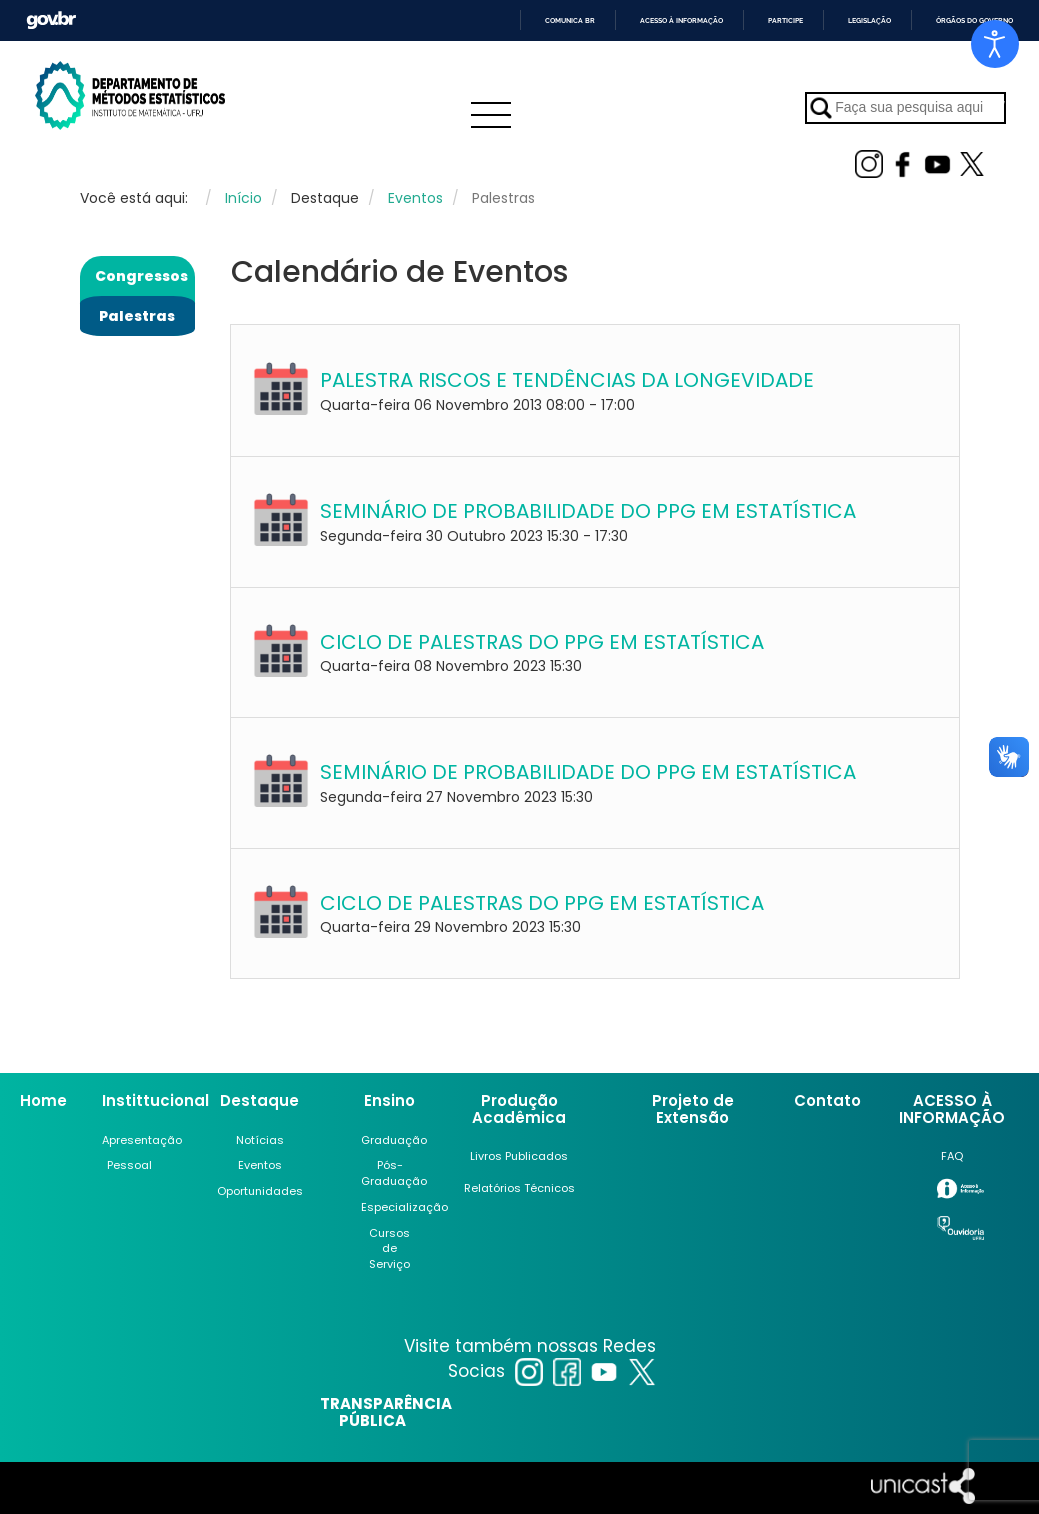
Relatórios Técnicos (519, 1188)
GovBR (51, 20)
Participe (785, 20)
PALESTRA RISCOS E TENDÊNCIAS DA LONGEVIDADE (567, 380)
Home (43, 1100)
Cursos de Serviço (389, 1248)
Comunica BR (570, 20)
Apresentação (142, 1140)
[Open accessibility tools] (995, 44)
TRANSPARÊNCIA (386, 1403)
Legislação (869, 20)
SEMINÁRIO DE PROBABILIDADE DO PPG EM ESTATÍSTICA (588, 511)
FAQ (952, 1156)
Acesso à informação (681, 20)
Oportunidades (260, 1191)
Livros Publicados (519, 1156)
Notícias (260, 1140)
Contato (827, 1100)
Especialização (404, 1207)
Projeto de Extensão (693, 1109)
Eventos (260, 1165)
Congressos (141, 276)
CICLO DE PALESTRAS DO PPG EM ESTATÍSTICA (542, 642)
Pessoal (129, 1165)
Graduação (394, 1140)
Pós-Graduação (394, 1173)
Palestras (137, 316)
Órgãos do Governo (974, 20)
